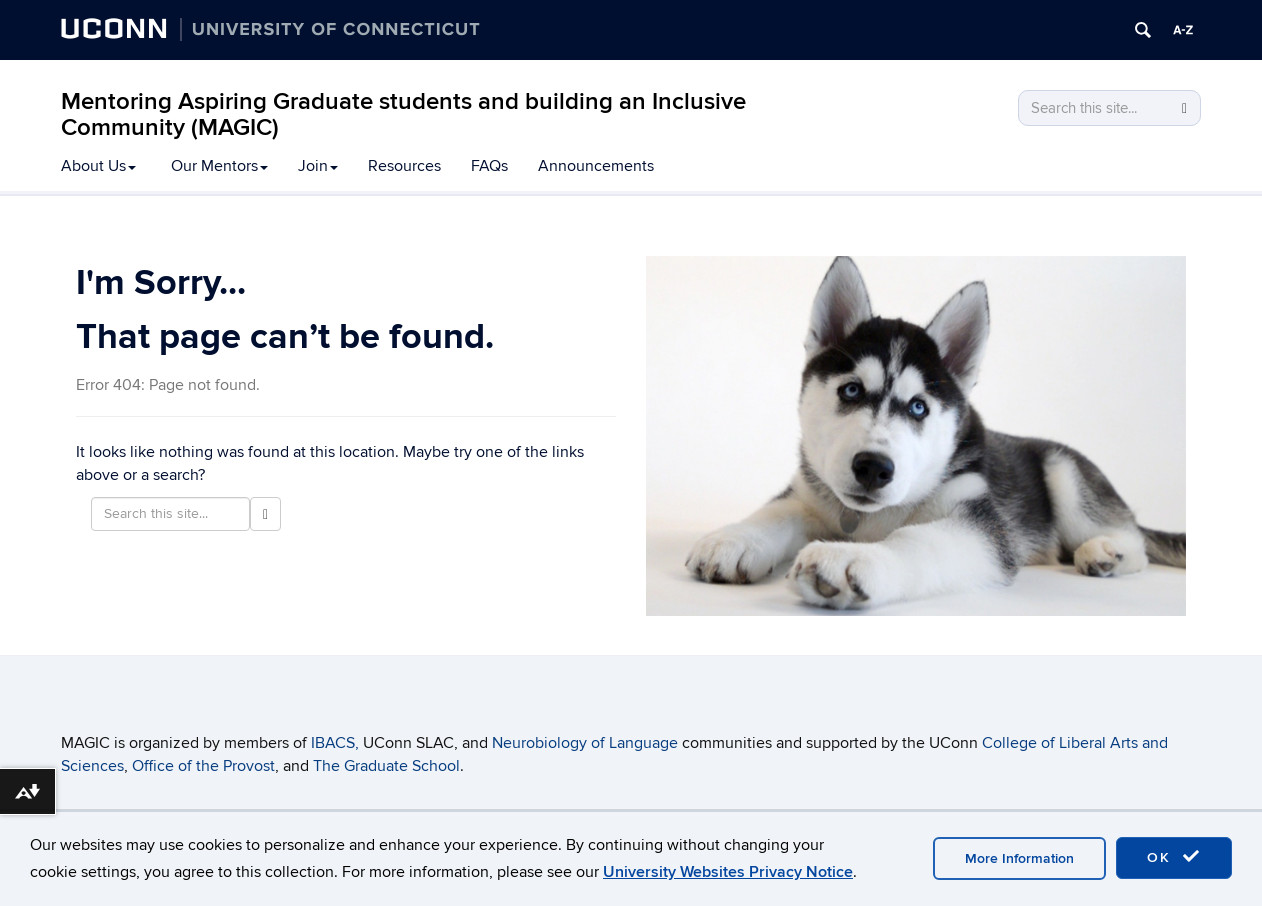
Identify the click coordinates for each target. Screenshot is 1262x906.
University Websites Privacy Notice (728, 872)
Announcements (596, 166)
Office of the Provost (203, 766)
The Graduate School (386, 766)
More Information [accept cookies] (1019, 858)
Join (318, 166)
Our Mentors (219, 166)
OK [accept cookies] (1174, 857)
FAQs (489, 166)
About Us (98, 166)
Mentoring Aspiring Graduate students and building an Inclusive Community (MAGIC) (403, 114)
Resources (404, 166)
